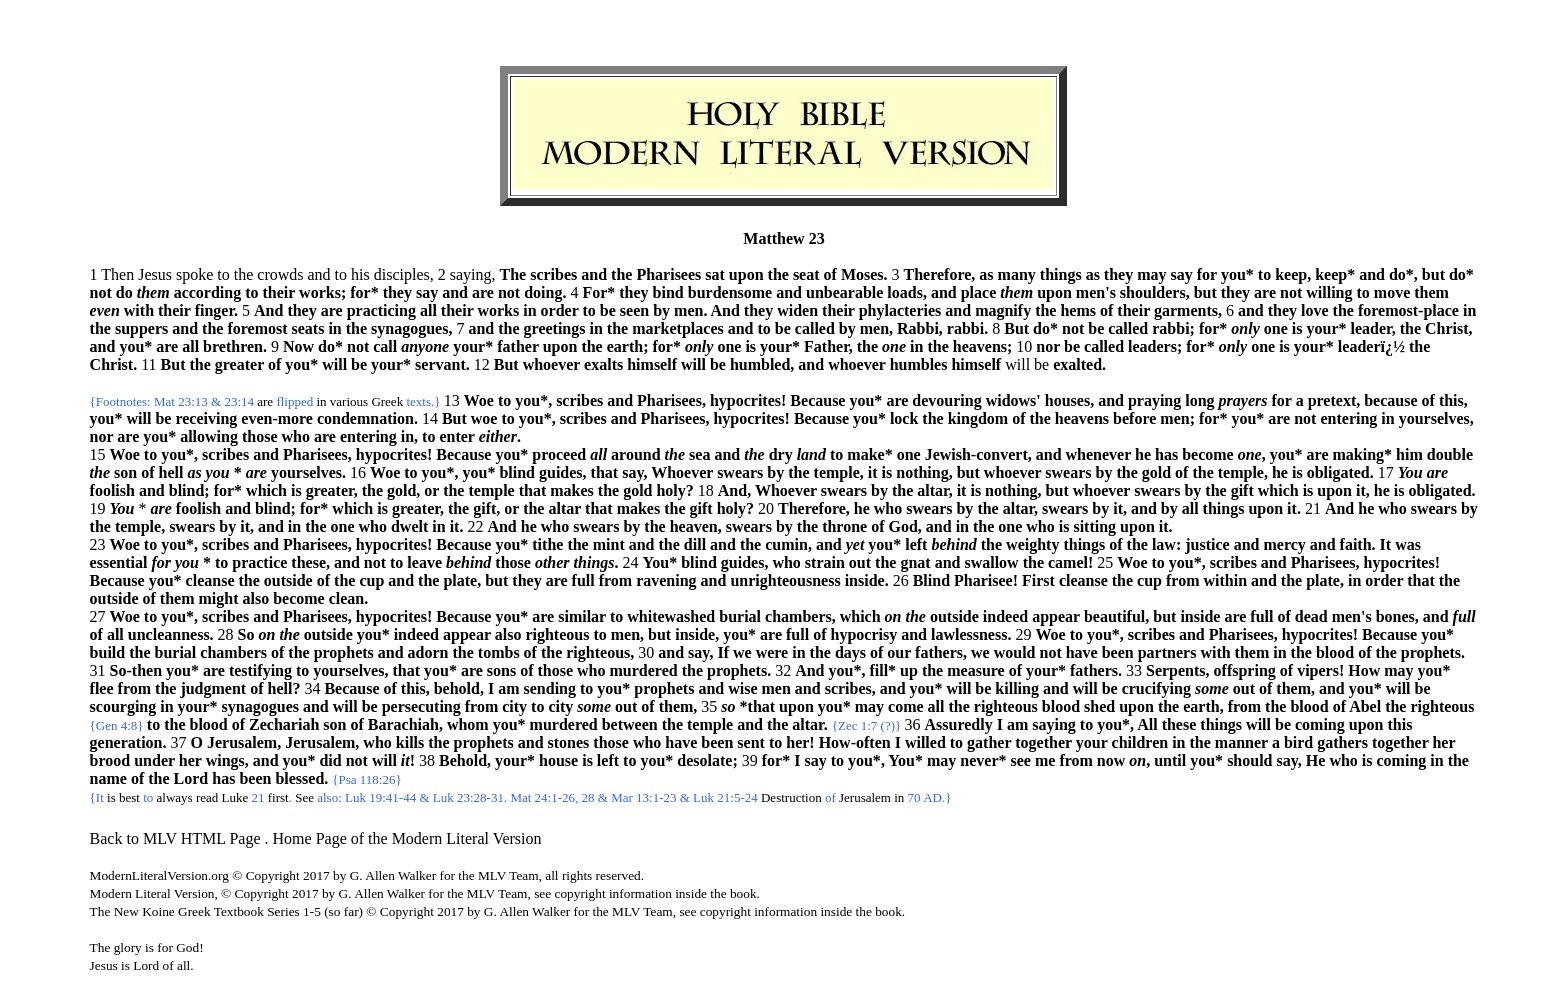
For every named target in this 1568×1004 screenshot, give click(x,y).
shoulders (1153, 292)
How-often (855, 742)
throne (844, 526)
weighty (1032, 544)
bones (1395, 616)
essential (119, 562)
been (1118, 652)
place (979, 292)
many (1017, 274)
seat (806, 274)
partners (1167, 652)
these (308, 562)
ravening (666, 580)
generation (126, 742)
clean (347, 598)
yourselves (1434, 418)
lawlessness (969, 634)
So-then (136, 670)
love (1315, 310)
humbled (760, 364)
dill (695, 544)
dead (1311, 616)
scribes (553, 274)
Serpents (1176, 670)
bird (1298, 742)
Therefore (938, 274)
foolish (112, 490)
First (1038, 580)
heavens (980, 346)
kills (410, 742)
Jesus (155, 274)
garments (1186, 310)
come (906, 706)
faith (1356, 544)
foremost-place (1408, 310)
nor (1048, 346)
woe (484, 418)
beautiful (1114, 616)
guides (561, 472)
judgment (213, 688)
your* (1326, 328)
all (428, 310)
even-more (277, 418)
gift (1242, 490)
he (1143, 454)
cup (371, 580)
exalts (603, 364)
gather (989, 742)
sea (699, 454)
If (723, 652)
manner (1241, 742)
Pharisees (668, 274)
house (558, 760)
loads (905, 292)
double (1450, 454)
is (1297, 328)
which (266, 490)
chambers (798, 616)
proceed (559, 454)
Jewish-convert (976, 454)
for (1207, 274)
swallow (991, 562)
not (101, 292)
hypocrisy (863, 634)
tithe (547, 544)
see (1021, 760)
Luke (235, 797)
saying (1054, 724)
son (125, 472)
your (1092, 742)
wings (225, 760)
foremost (257, 328)
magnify (1003, 310)
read (207, 797)
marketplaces (678, 328)
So (246, 634)
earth (625, 346)
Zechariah (284, 724)
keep (1291, 274)
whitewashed (671, 616)
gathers (1342, 742)
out (860, 562)
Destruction (791, 797)
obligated (1338, 472)
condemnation (365, 418)
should (1249, 760)
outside (288, 580)
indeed (1005, 616)
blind (517, 472)
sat (715, 274)
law (1164, 544)
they (1118, 274)
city (514, 706)
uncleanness (169, 634)
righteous (557, 634)
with (139, 310)
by (661, 310)
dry (781, 454)
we (742, 652)
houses (1067, 400)
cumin (786, 544)
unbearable (844, 292)
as (986, 274)
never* (983, 760)
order (560, 310)
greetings (555, 328)
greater (239, 364)
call (385, 346)
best (129, 797)
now (1111, 760)
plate (460, 580)
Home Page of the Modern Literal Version (407, 838)
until (1170, 760)
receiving (206, 418)
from (615, 580)
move (1392, 292)
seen (634, 310)
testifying (260, 670)
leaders (1152, 346)
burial (740, 616)
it (873, 472)
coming (1320, 724)
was (1408, 544)
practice (259, 562)
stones (569, 742)
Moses (862, 274)
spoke (194, 274)
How (1364, 670)
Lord (191, 778)
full (583, 580)
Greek (387, 401)
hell (171, 472)
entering (1348, 418)
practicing (381, 310)
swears (740, 472)
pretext (1332, 400)
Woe (479, 400)
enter (456, 436)
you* (1237, 274)
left (916, 544)
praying (1154, 400)
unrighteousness (785, 580)
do (124, 292)
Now (298, 346)
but (1433, 274)
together (1043, 742)
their (279, 292)
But (1016, 328)
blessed (299, 778)
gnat (915, 562)
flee (102, 688)
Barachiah (403, 724)
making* (1362, 454)
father (517, 346)
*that (758, 706)
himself (652, 364)
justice (1207, 544)
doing (543, 292)
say (1182, 274)
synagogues (409, 328)
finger (214, 310)
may (1151, 274)
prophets (344, 652)
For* (598, 292)
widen (797, 310)
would (1015, 652)
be (608, 310)
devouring (946, 400)
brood (110, 760)
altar (932, 490)
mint (609, 544)
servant (440, 364)
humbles (919, 364)
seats (308, 328)
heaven (694, 526)
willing (1329, 292)
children (1140, 742)
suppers (141, 328)
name (108, 778)
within (1225, 580)
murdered (644, 670)
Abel (1365, 706)
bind (668, 292)
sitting (1094, 526)
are (483, 292)
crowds (280, 274)
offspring (1245, 670)
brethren (233, 346)
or (431, 490)
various (349, 401)
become (1208, 454)
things (1061, 274)
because (1390, 400)
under (154, 760)
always (175, 797)
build (108, 652)
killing (1017, 688)
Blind (931, 580)
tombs (499, 652)
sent (751, 742)
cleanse (210, 580)
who (296, 436)
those (260, 436)
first (278, 797)
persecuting (421, 706)
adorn (428, 652)
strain (825, 562)
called (815, 328)
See (304, 797)
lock (904, 418)
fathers (939, 652)
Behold (463, 760)
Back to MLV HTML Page (175, 838)
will (334, 364)
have (1082, 652)
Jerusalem (242, 742)
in (529, 310)
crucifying (1156, 688)
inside (865, 580)
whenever (1098, 454)
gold (1156, 472)
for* (364, 292)
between (630, 724)
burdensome (730, 292)
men (688, 310)
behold (457, 688)
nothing (922, 472)
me (1045, 760)
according (208, 292)
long (1199, 400)
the (244, 274)
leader (1370, 328)
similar (582, 616)
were (772, 652)
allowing (209, 436)
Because (817, 400)
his (360, 274)
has (1166, 454)
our (899, 652)
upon (746, 274)
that (605, 472)
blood (1335, 652)
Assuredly (959, 724)
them (1431, 292)
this (1451, 400)
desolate (704, 760)
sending (550, 688)
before (1134, 418)
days (850, 652)
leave (424, 562)
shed (1099, 706)
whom (468, 724)
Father (826, 346)
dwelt (409, 526)
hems (1078, 310)
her (1443, 742)
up (909, 670)
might (218, 598)
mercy (1284, 544)
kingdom (978, 418)
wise (742, 688)
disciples (402, 274)
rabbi (965, 328)
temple (837, 472)
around (636, 454)
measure (975, 670)
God (903, 526)
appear (1056, 616)
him (1409, 454)
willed (925, 742)
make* (869, 454)
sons (501, 670)
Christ (1447, 328)
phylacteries (900, 310)
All (1147, 724)
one (1276, 328)
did (330, 760)
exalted (1077, 364)
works (320, 292)
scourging (123, 706)
